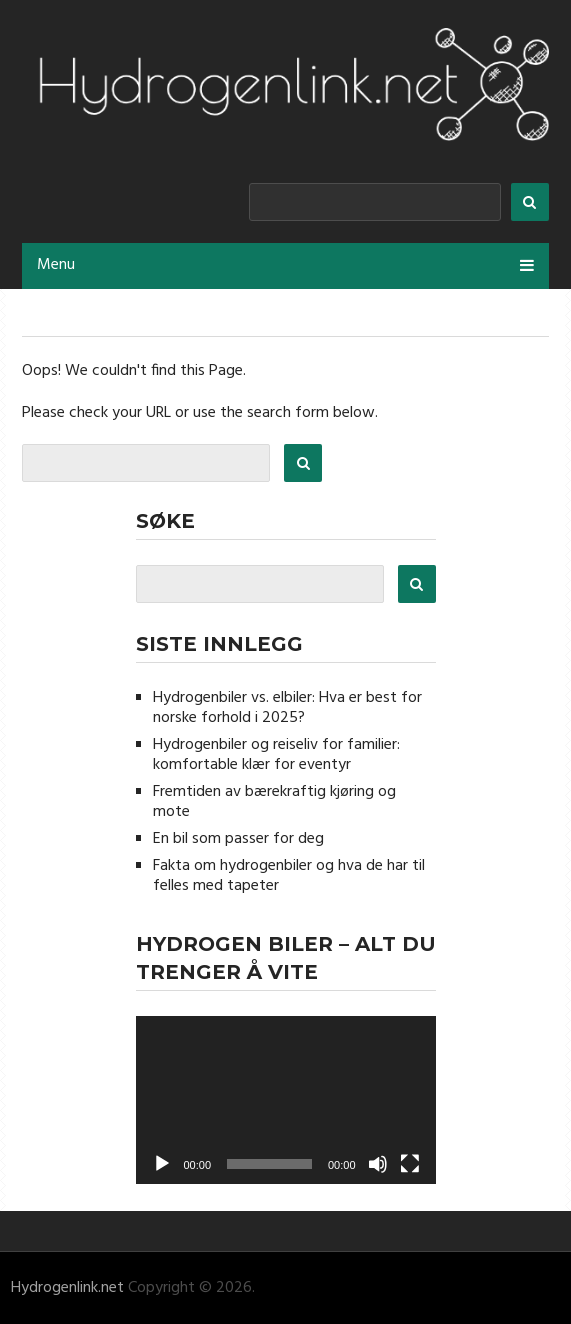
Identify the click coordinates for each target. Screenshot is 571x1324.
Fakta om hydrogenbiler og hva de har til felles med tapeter (289, 876)
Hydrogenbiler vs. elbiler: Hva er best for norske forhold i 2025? (287, 708)
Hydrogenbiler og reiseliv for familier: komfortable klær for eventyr (276, 755)
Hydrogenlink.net (67, 1288)
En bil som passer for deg (238, 839)
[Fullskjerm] (410, 1164)
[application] (286, 1100)
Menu (56, 265)
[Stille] (378, 1164)
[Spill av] (162, 1164)
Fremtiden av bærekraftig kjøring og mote (274, 802)
